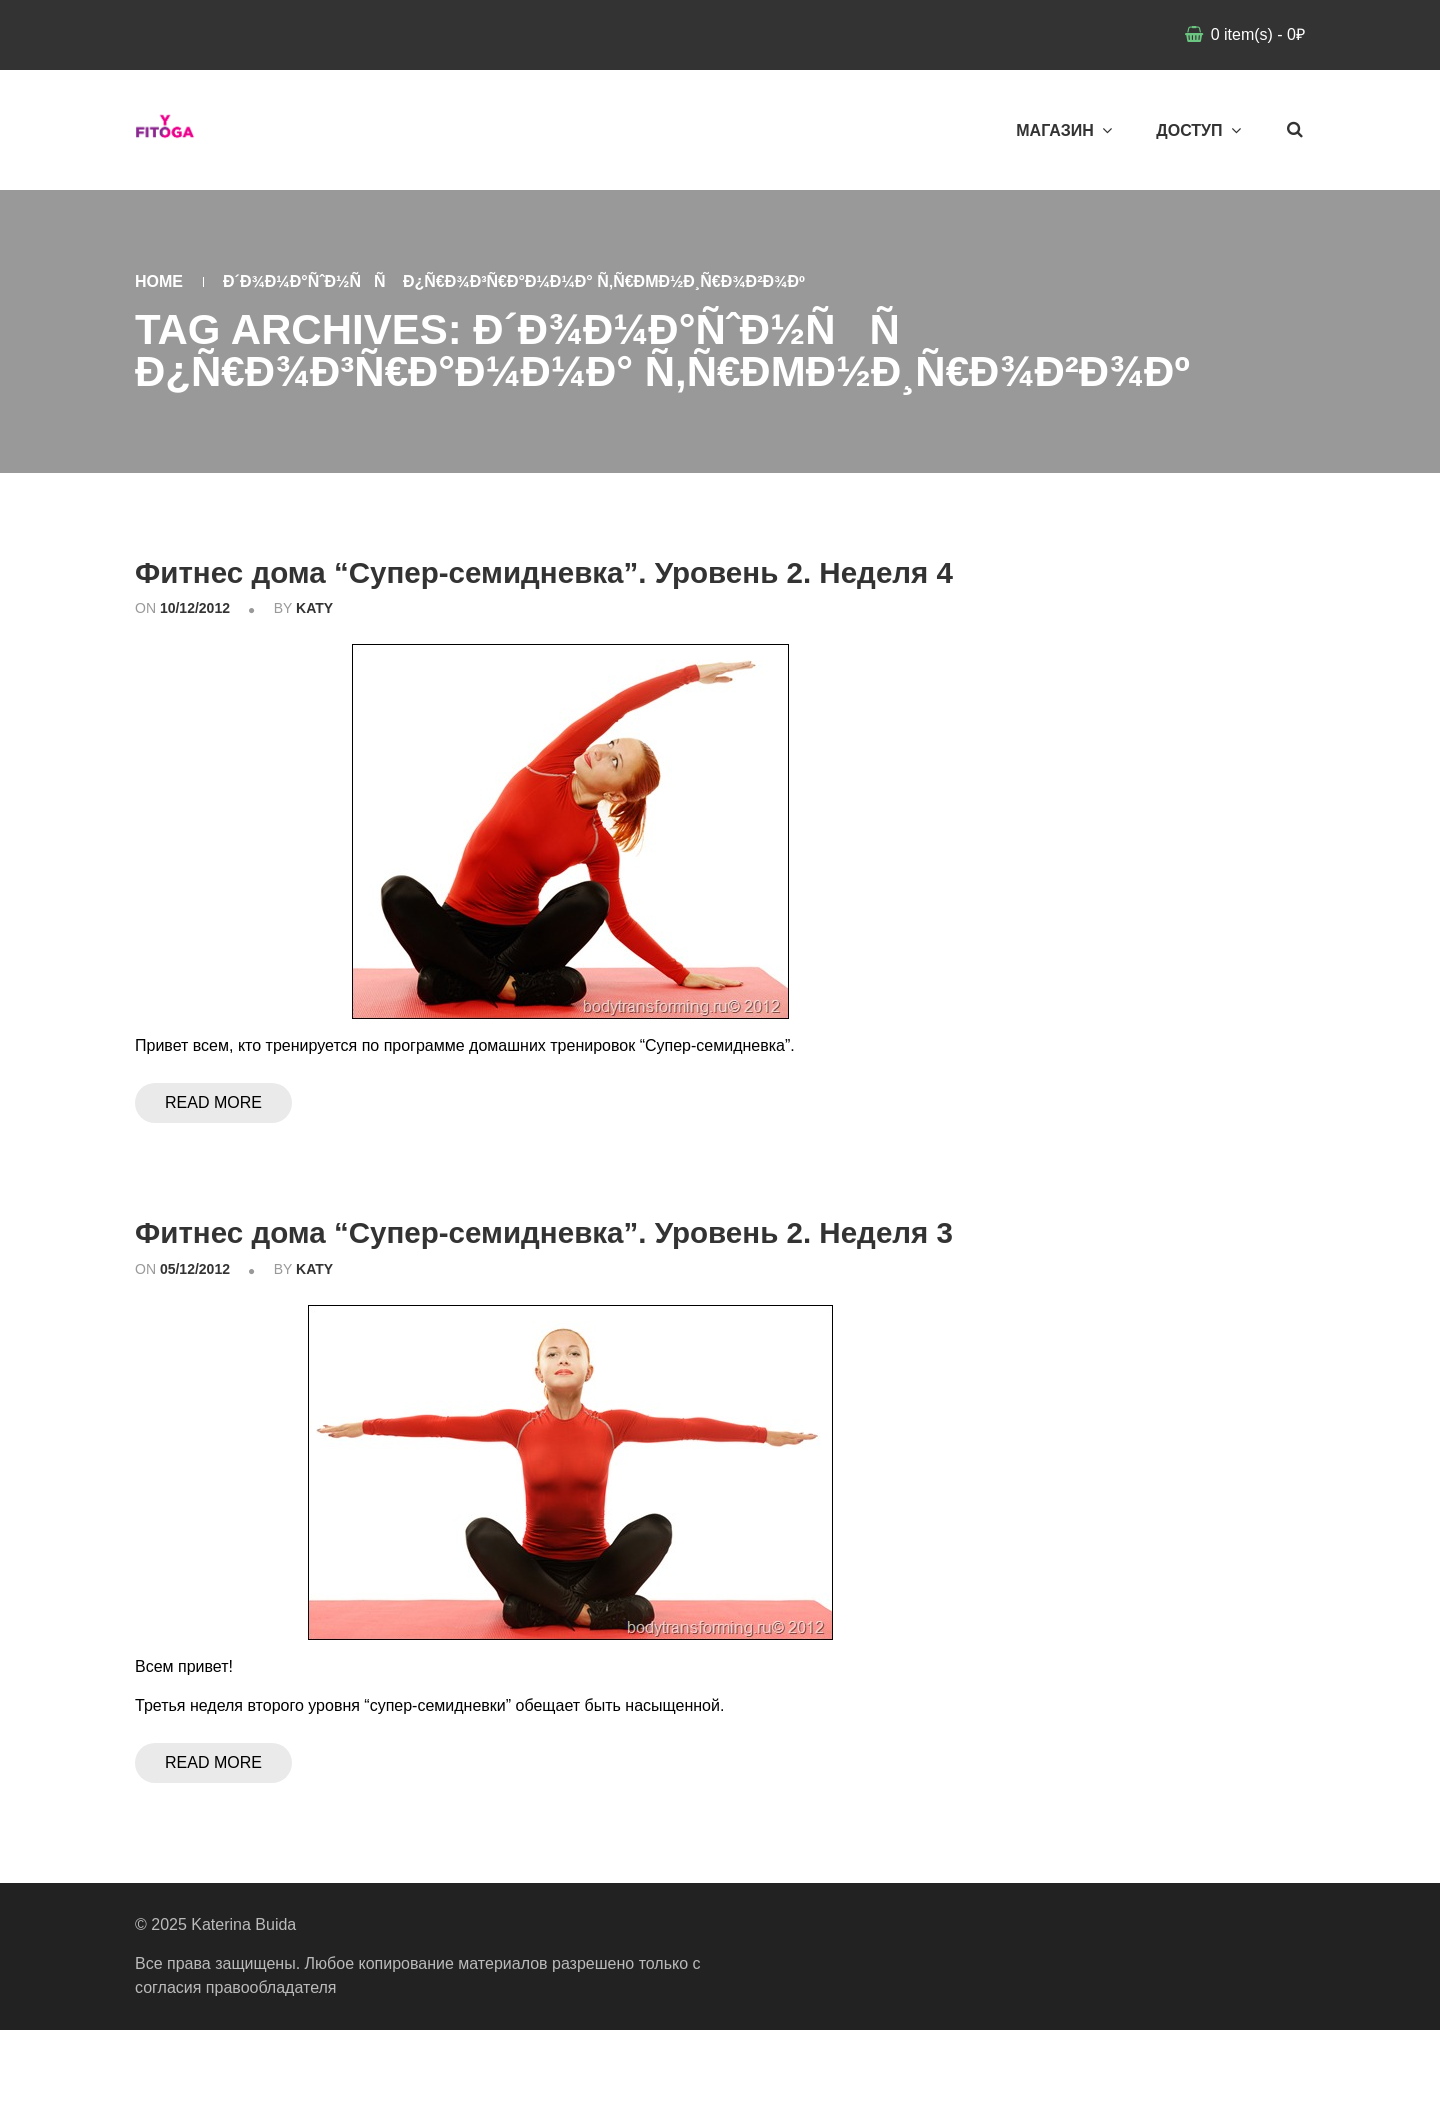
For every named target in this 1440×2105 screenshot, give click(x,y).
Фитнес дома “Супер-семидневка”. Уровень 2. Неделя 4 (524, 589)
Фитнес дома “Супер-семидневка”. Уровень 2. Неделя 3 (524, 1287)
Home (159, 281)
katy (314, 646)
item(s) (1255, 34)
